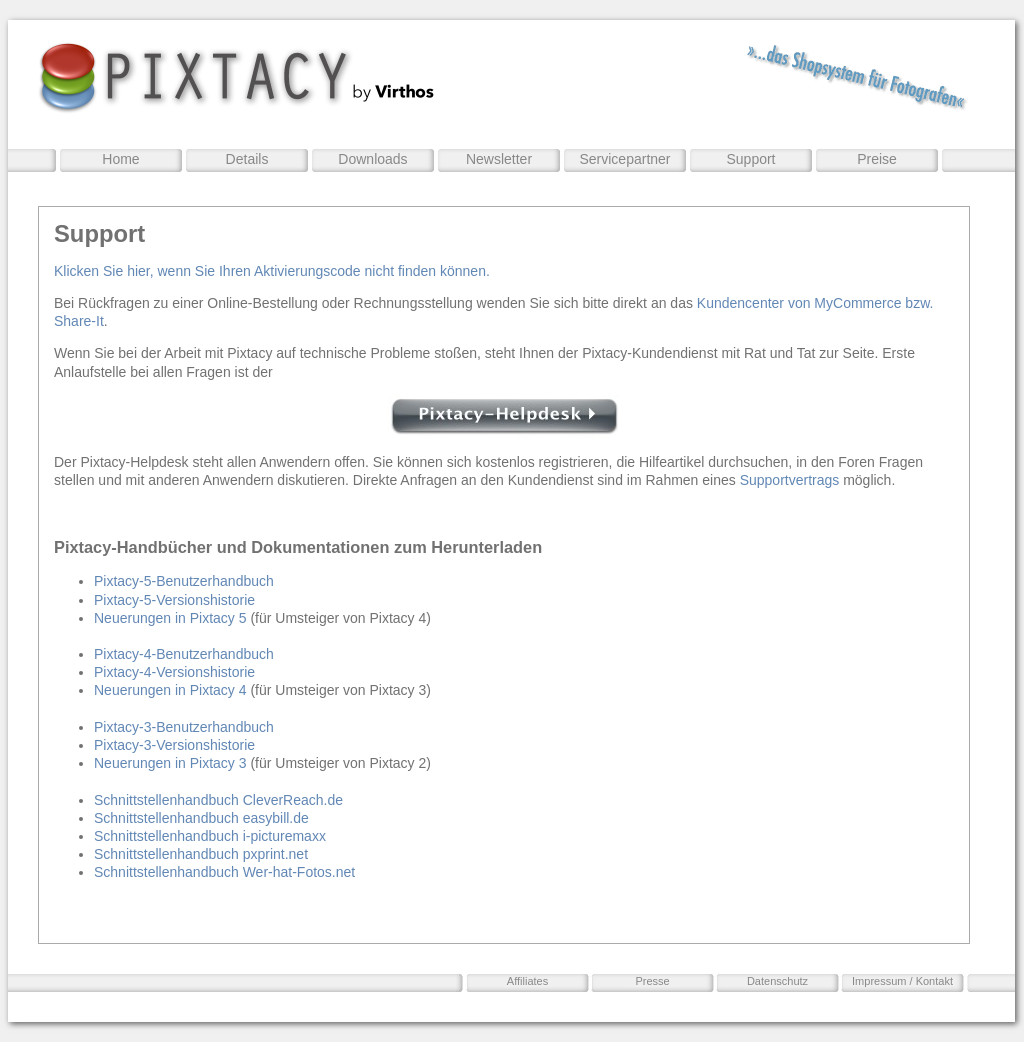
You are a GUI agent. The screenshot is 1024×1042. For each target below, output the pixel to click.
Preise (877, 159)
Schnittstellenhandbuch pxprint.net (201, 854)
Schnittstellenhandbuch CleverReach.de (218, 800)
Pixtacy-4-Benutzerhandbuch (184, 654)
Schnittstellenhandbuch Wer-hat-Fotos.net (224, 872)
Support (750, 159)
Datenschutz (777, 981)
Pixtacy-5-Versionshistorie (174, 600)
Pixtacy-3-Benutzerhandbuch (184, 727)
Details (247, 159)
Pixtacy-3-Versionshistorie (174, 745)
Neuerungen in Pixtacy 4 (170, 690)
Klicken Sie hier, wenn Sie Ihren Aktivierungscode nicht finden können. (272, 271)
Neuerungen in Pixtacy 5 (170, 618)
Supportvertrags (790, 480)
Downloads (372, 159)
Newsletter (499, 159)
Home (120, 159)
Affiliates (527, 981)
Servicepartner (624, 159)
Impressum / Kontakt (902, 981)
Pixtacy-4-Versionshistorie (174, 672)
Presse (652, 981)
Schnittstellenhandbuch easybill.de (201, 818)
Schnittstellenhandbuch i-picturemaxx (210, 836)
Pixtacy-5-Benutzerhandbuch (184, 581)
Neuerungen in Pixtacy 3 (170, 763)
